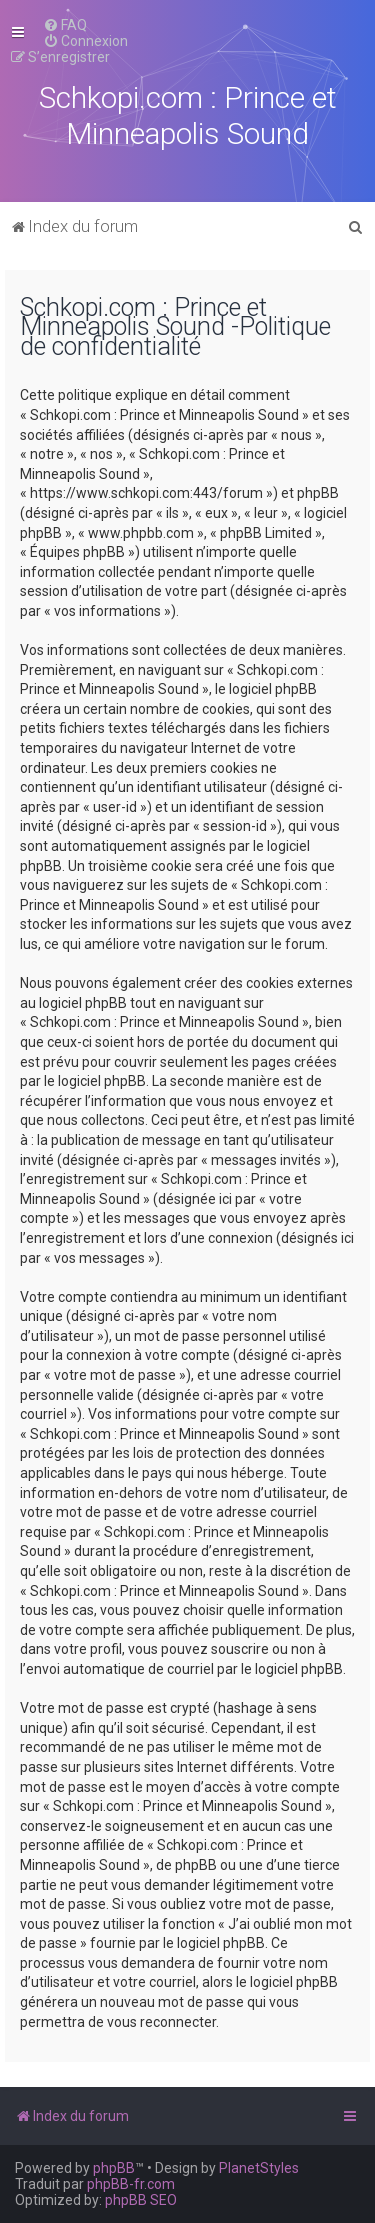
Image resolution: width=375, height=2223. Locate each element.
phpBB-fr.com (131, 2184)
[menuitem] (65, 25)
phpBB (114, 2168)
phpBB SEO (141, 2200)
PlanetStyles (259, 2168)
